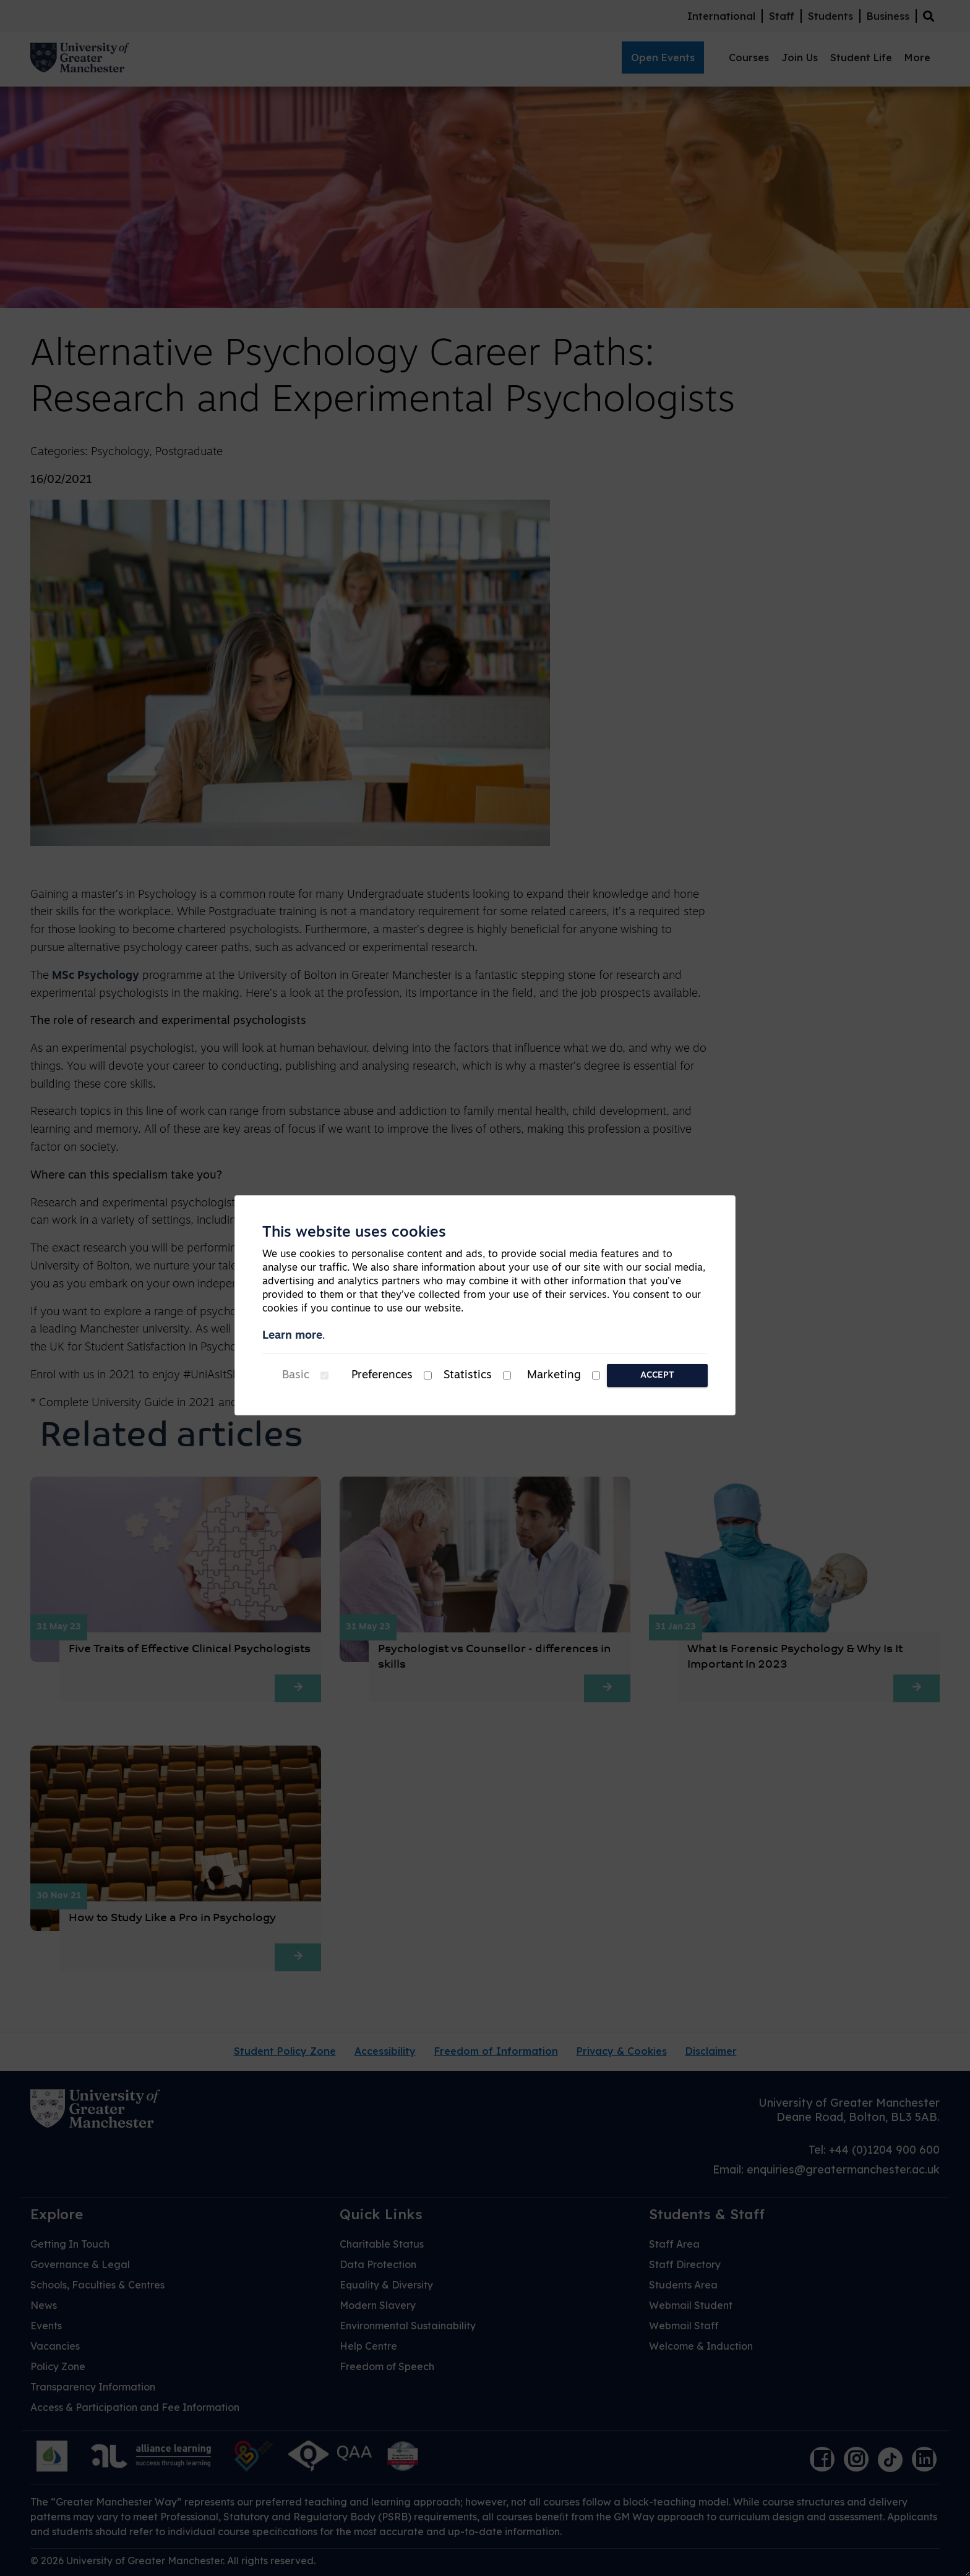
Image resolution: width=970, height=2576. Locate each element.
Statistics (468, 1375)
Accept (657, 1375)
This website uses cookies (354, 1233)
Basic (295, 1375)
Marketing (554, 1375)
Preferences (382, 1375)
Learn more (292, 1336)
